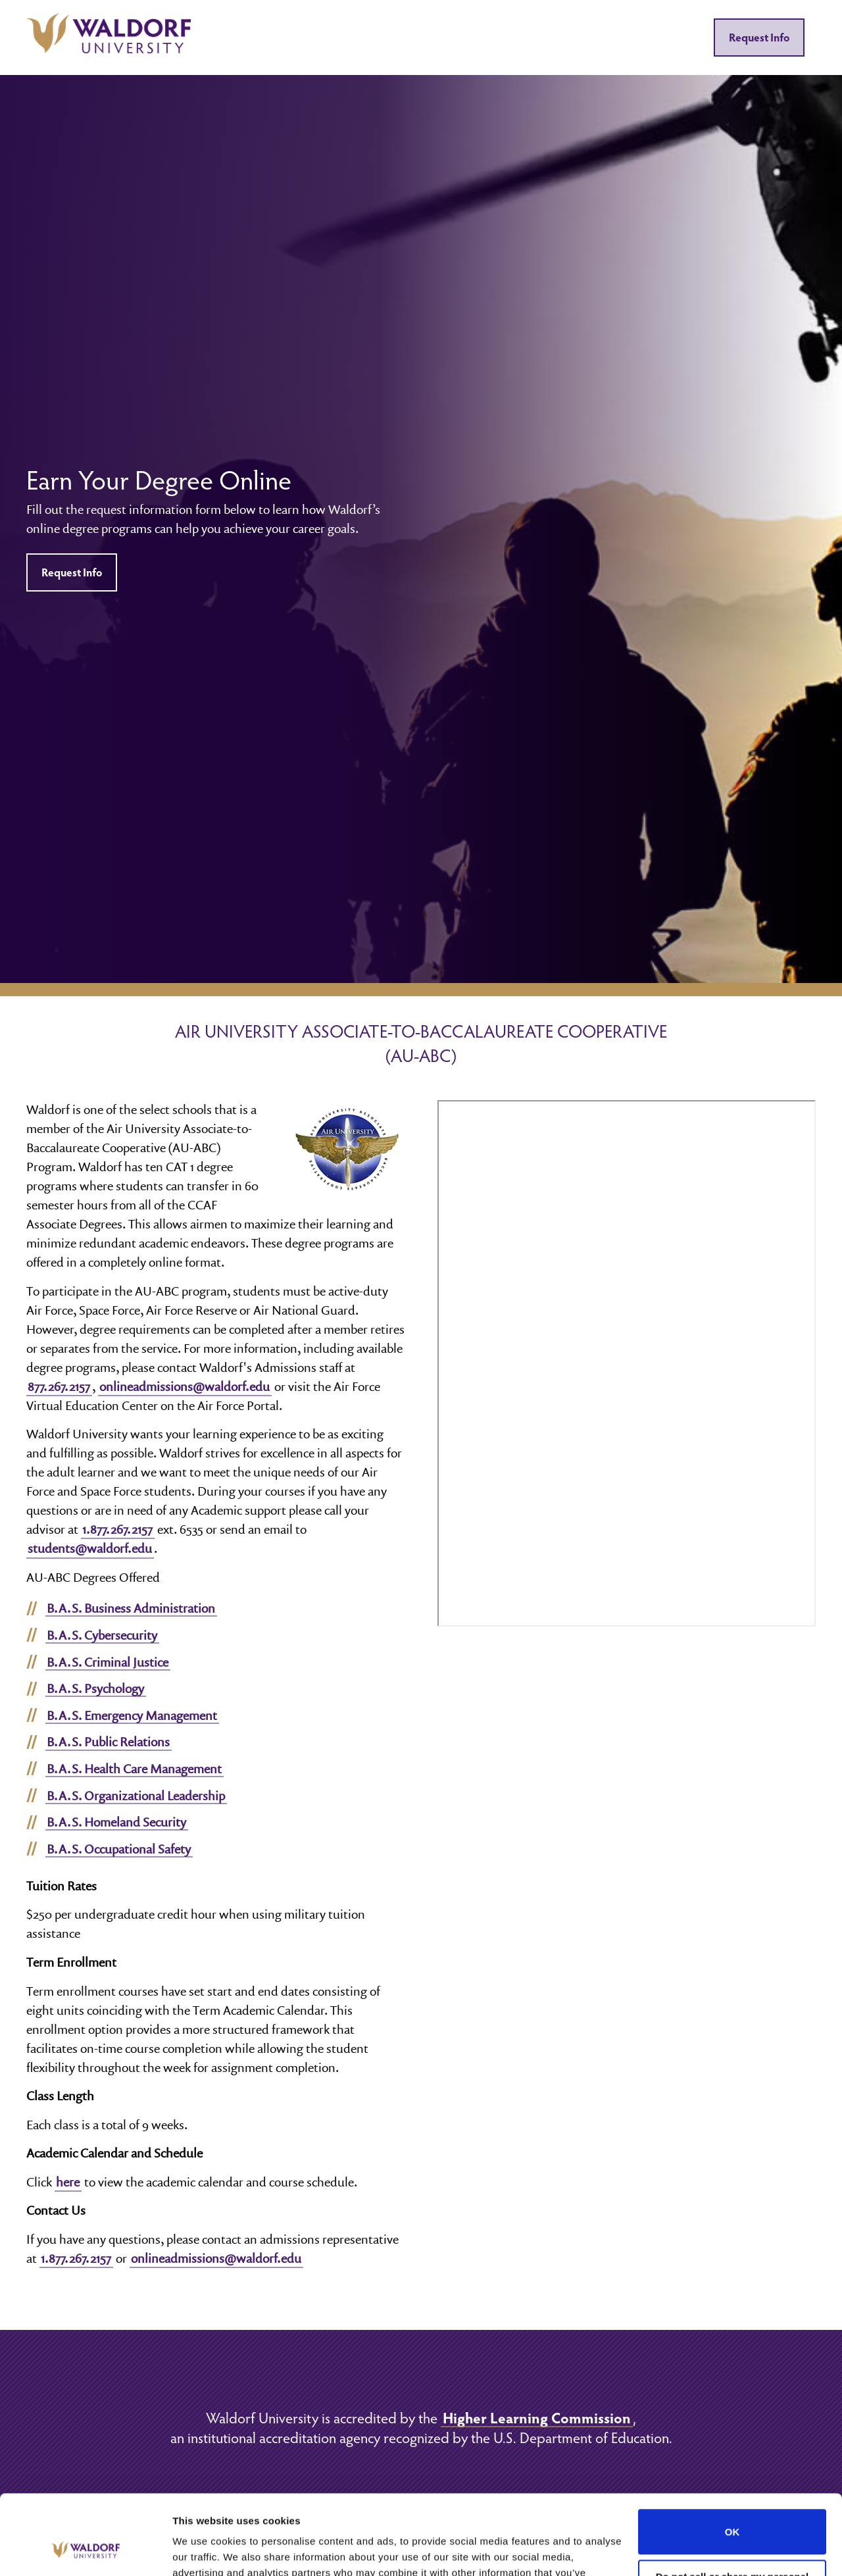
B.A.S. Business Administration (131, 1608)
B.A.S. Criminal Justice (107, 1662)
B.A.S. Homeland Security (116, 1822)
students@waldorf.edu (90, 1548)
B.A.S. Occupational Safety (119, 1848)
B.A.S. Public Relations (108, 1741)
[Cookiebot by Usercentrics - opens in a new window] (85, 2550)
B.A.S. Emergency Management (132, 1715)
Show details (203, 2550)
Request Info (759, 37)
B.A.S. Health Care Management (134, 1768)
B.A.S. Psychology (95, 1688)
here (68, 2181)
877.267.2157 (59, 1386)
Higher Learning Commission (537, 2417)
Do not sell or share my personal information (732, 2507)
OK (732, 2457)
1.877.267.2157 (117, 1529)
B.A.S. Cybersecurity (102, 1635)
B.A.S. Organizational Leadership (136, 1795)
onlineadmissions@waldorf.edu (184, 1386)
